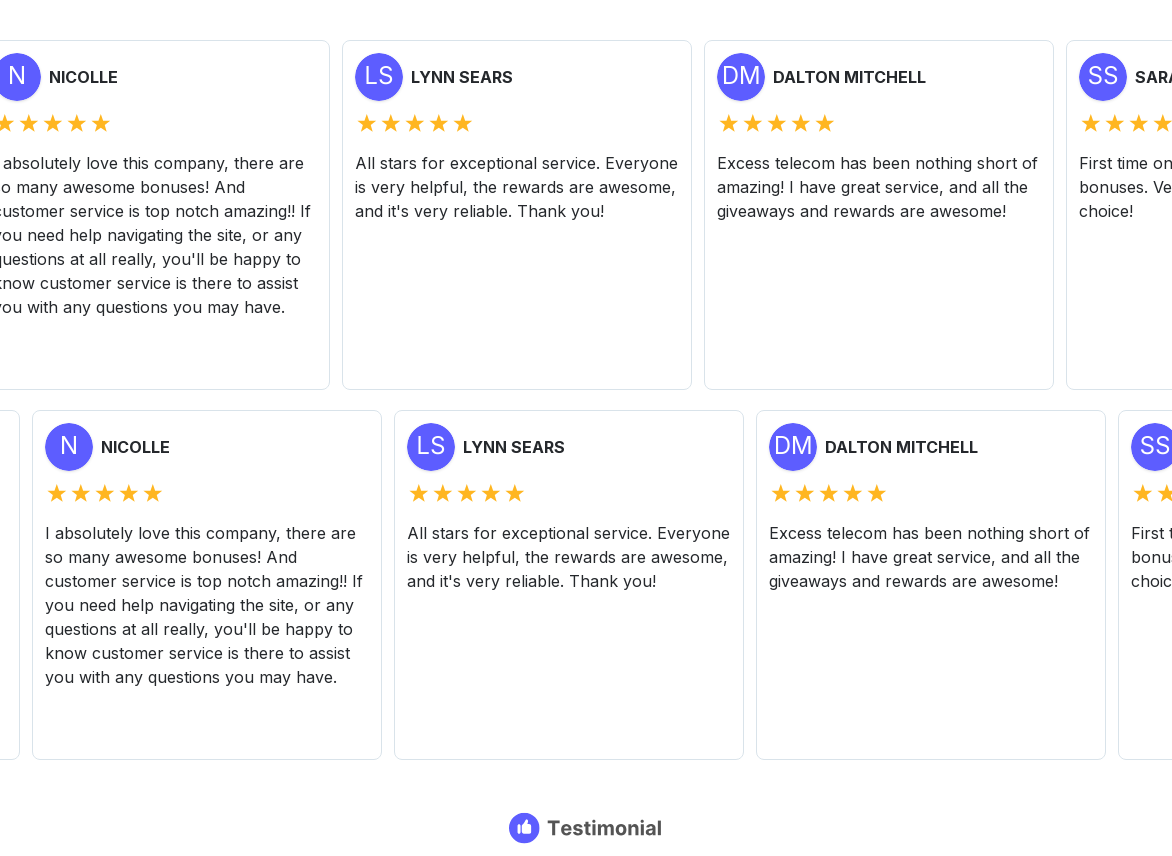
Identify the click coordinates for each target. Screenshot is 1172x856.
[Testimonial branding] (586, 828)
